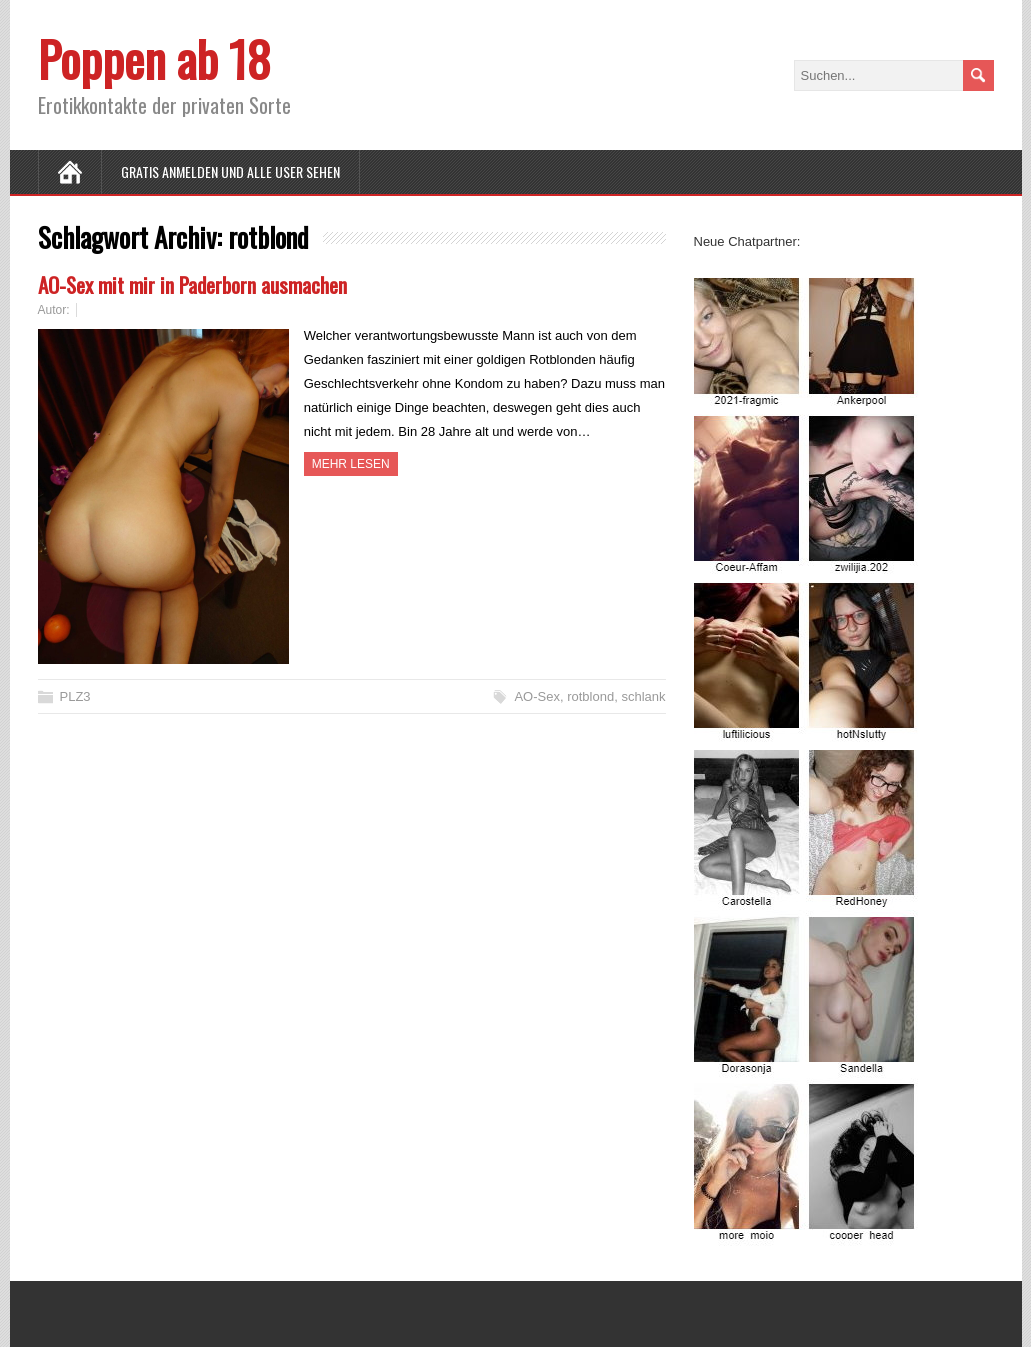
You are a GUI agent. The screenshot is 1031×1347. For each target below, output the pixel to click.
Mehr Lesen (351, 464)
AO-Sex (537, 696)
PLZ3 (75, 696)
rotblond (590, 696)
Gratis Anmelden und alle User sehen (230, 171)
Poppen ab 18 (154, 58)
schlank (643, 696)
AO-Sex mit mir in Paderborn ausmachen (192, 284)
